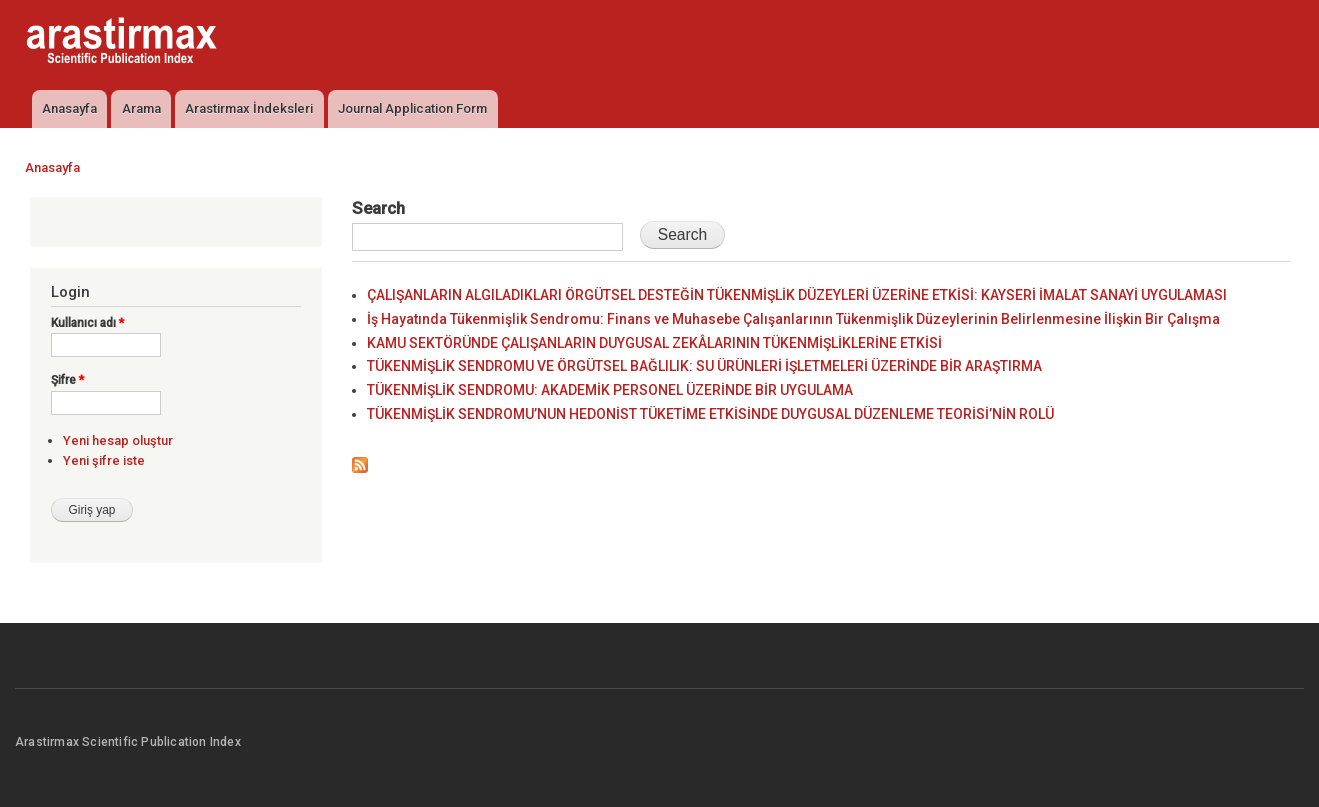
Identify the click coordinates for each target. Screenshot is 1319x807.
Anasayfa (69, 108)
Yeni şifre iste (104, 460)
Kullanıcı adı (87, 323)
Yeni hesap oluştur (118, 440)
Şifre (67, 380)
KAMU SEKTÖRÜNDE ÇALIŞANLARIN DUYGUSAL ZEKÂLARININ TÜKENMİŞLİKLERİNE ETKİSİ (654, 343)
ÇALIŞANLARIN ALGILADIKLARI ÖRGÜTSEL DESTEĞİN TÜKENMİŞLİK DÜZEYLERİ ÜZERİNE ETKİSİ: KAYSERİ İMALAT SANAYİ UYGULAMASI (797, 295)
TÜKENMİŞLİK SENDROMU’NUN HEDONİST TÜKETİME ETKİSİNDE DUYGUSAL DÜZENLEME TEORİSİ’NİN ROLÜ (710, 414)
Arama (141, 108)
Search (378, 208)
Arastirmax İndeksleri (249, 108)
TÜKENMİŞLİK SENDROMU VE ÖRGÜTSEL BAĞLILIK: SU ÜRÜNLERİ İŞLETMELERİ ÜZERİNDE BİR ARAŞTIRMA (704, 366)
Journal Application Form (412, 108)
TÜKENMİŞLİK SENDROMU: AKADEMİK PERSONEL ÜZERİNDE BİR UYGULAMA (610, 390)
